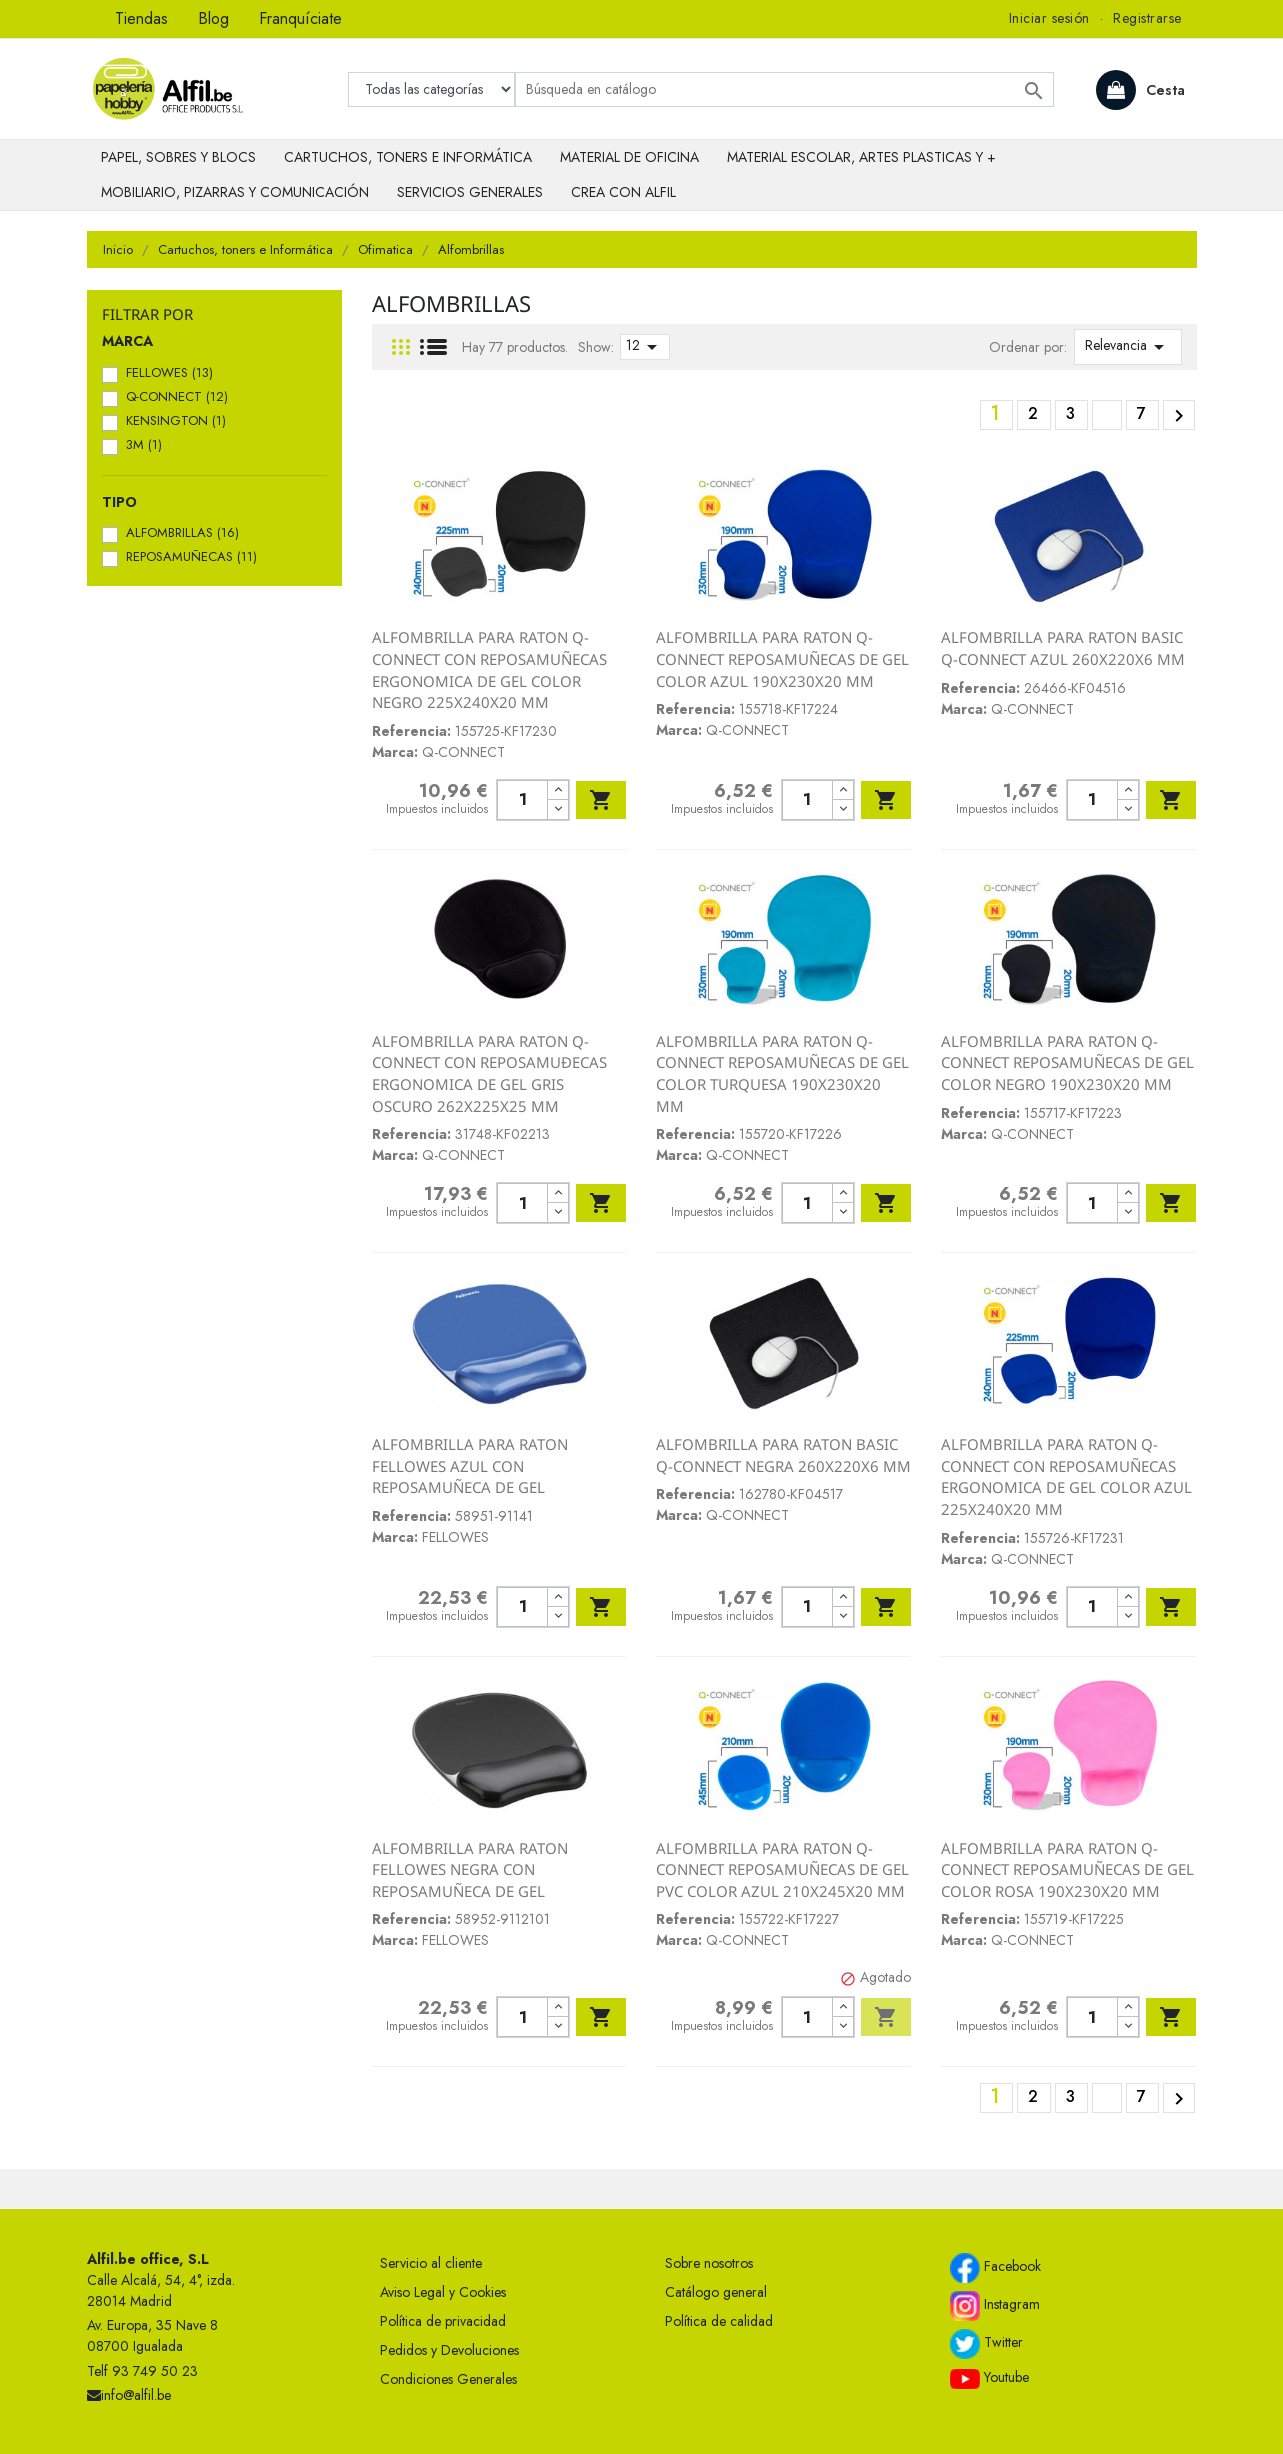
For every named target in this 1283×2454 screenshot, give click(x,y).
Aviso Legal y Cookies (443, 2292)
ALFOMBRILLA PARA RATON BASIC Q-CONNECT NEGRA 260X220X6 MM (783, 1455)
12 (645, 347)
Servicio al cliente (431, 2263)
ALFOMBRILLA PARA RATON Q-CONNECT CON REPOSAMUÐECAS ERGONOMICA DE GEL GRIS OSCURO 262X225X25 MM (489, 1073)
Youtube (989, 2378)
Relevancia (1128, 347)
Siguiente (1179, 416)
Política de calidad (719, 2321)
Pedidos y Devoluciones (449, 2350)
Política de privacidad (443, 2321)
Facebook (995, 2268)
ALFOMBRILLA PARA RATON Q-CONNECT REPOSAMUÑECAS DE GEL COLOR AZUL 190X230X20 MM (782, 658)
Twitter (986, 2344)
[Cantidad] (522, 800)
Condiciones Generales (448, 2379)
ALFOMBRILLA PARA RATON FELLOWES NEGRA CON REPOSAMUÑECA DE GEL (470, 1869)
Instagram (995, 2306)
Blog (213, 18)
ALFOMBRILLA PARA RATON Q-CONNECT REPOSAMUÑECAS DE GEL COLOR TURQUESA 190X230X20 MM (782, 1073)
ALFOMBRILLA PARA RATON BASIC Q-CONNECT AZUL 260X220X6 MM (1063, 648)
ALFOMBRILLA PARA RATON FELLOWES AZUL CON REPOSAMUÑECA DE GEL (470, 1465)
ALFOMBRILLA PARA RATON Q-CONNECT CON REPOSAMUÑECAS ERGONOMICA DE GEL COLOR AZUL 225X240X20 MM (1066, 1476)
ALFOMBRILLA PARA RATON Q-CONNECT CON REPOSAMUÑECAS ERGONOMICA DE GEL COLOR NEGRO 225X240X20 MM (489, 669)
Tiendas (141, 18)
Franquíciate (300, 18)
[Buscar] (784, 89)
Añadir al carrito (601, 800)
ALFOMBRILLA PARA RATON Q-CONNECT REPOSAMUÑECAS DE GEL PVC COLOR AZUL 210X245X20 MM (782, 1869)
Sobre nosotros (709, 2263)
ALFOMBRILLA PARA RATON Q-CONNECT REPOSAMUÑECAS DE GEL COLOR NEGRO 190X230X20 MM (1067, 1062)
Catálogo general (716, 2292)
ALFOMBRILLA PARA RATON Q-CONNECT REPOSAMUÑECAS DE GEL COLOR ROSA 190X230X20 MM (1067, 1869)
